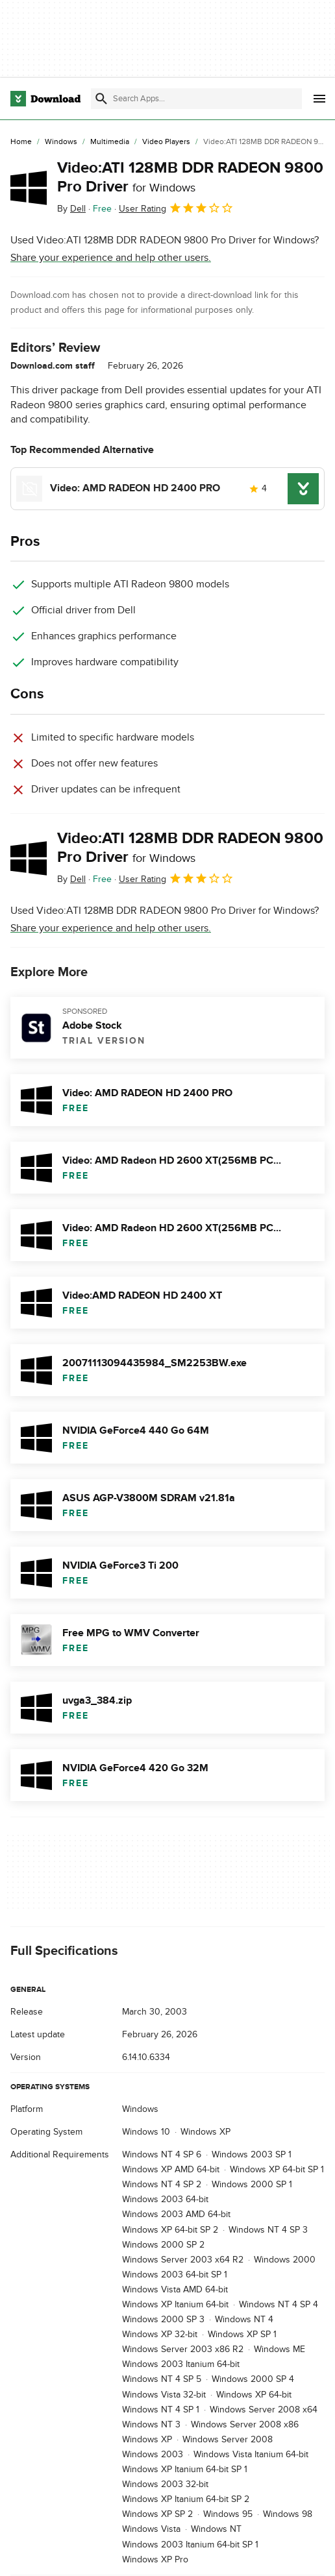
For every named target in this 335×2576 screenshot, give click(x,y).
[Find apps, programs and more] (196, 98)
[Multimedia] (109, 142)
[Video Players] (166, 142)
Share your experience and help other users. (110, 257)
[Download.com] (45, 98)
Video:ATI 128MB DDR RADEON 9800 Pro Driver (190, 177)
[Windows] (61, 142)
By (71, 208)
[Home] (21, 142)
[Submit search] (101, 98)
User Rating (176, 207)
